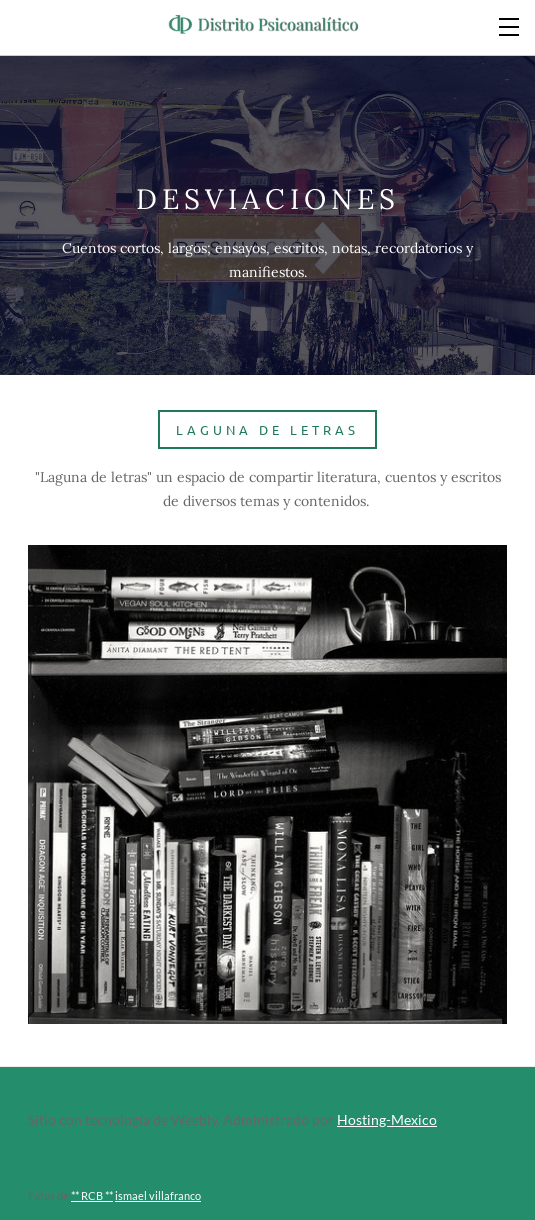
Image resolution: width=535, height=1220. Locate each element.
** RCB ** (92, 1195)
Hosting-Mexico (387, 1119)
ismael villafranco (158, 1195)
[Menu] (510, 25)
